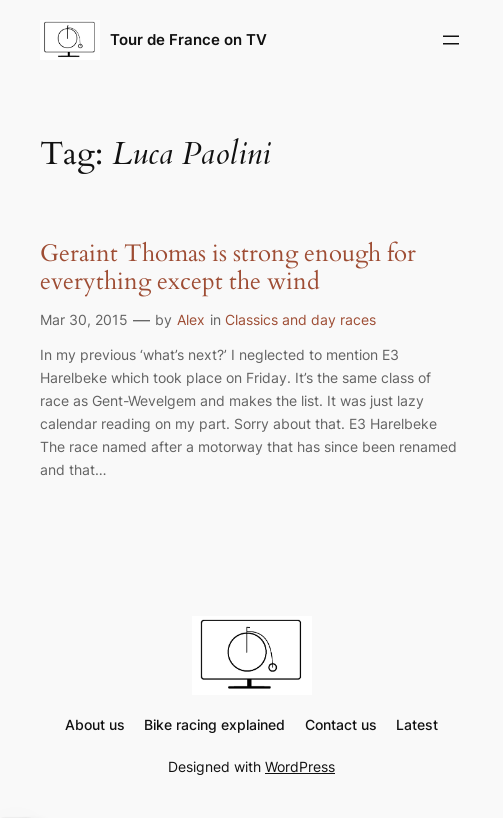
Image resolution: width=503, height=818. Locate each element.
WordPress (300, 766)
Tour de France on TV (188, 39)
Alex (191, 319)
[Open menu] (451, 40)
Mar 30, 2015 (84, 319)
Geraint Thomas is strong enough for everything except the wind (228, 268)
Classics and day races (300, 319)
